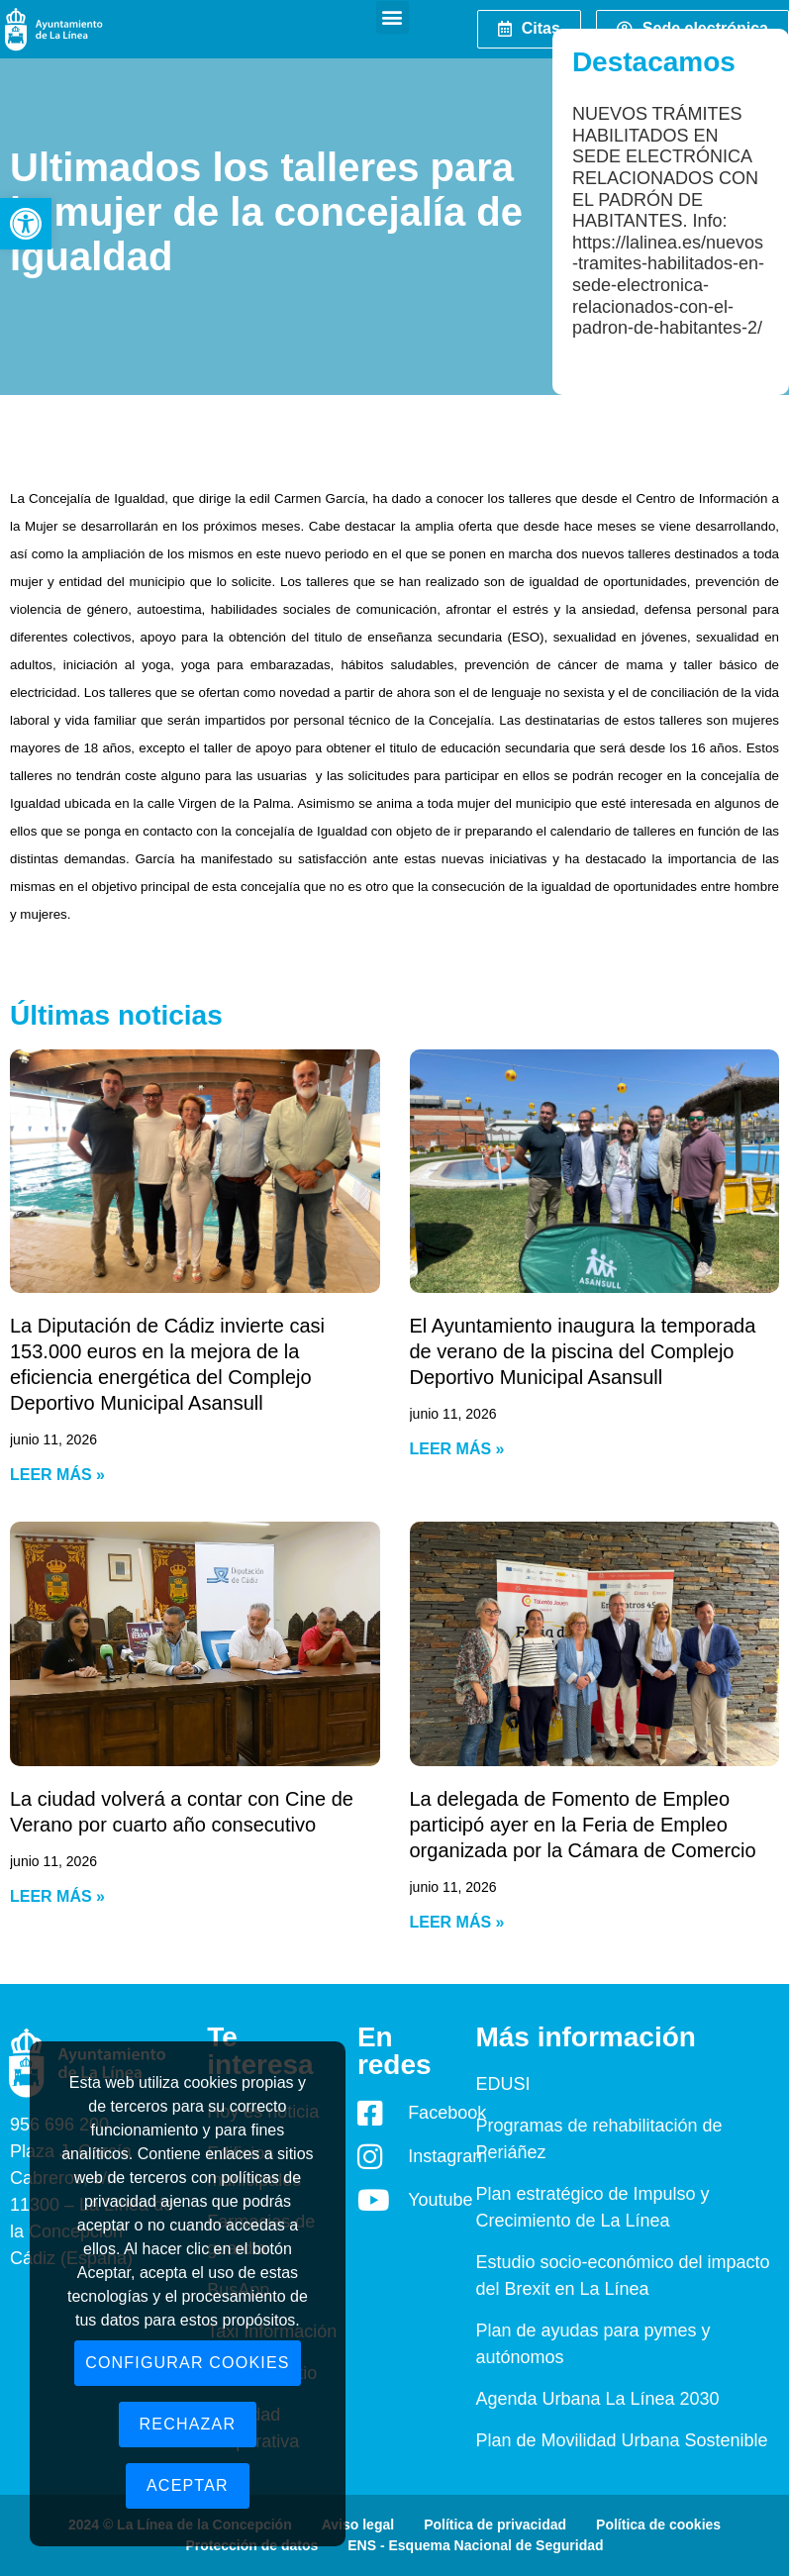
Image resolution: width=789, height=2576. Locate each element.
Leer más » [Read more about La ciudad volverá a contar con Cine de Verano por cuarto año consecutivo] (57, 1896)
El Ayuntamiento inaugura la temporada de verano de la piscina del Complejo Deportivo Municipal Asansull (583, 1351)
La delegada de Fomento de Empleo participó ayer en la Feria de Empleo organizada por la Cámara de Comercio (583, 1824)
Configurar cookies (187, 2362)
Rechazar (188, 2424)
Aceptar (188, 2485)
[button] (25, 223)
